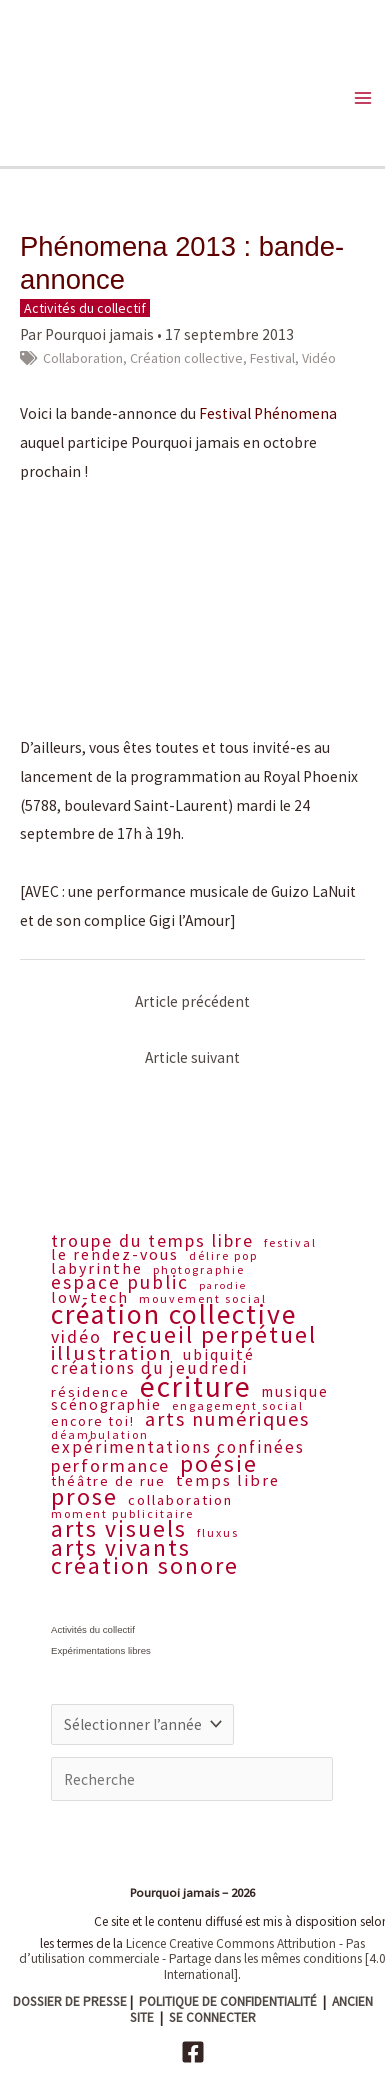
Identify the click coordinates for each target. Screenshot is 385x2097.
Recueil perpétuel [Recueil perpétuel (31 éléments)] (214, 1335)
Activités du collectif (85, 308)
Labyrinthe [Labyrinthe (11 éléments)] (97, 1268)
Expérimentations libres (101, 1650)
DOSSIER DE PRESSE (70, 2001)
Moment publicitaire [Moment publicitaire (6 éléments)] (122, 1514)
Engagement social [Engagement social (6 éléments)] (238, 1406)
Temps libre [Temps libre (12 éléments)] (228, 1480)
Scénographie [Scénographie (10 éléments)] (106, 1405)
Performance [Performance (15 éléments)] (110, 1466)
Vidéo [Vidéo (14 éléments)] (76, 1337)
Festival (272, 358)
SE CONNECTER (212, 2017)
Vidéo (319, 358)
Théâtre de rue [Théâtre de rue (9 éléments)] (108, 1482)
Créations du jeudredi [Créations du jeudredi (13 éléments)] (149, 1369)
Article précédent (192, 1001)
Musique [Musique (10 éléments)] (295, 1392)
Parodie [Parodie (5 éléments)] (223, 1286)
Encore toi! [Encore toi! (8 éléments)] (93, 1422)
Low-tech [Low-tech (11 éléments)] (90, 1297)
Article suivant (192, 1057)
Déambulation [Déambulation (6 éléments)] (100, 1435)
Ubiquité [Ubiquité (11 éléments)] (219, 1354)
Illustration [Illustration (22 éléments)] (112, 1353)
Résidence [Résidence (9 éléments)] (90, 1393)
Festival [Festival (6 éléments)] (290, 1243)
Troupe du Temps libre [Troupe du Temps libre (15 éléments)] (152, 1241)
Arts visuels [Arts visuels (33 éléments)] (119, 1528)
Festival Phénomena (268, 413)
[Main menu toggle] (363, 97)
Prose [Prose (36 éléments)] (84, 1497)
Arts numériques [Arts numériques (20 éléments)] (227, 1419)
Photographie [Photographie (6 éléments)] (199, 1270)
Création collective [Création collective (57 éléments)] (174, 1315)
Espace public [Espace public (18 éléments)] (120, 1283)
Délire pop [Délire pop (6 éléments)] (223, 1256)
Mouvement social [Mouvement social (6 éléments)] (203, 1299)
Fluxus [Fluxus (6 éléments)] (218, 1533)
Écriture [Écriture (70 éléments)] (196, 1386)
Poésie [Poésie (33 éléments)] (219, 1463)
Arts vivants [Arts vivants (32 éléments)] (121, 1548)
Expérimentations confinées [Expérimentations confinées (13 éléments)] (178, 1448)
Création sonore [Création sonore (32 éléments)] (145, 1566)
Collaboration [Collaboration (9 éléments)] (180, 1501)
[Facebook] (193, 2052)
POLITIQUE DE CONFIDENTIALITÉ (228, 2001)
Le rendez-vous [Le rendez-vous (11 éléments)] (115, 1254)
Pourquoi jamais (99, 334)
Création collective (186, 358)
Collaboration (83, 358)
